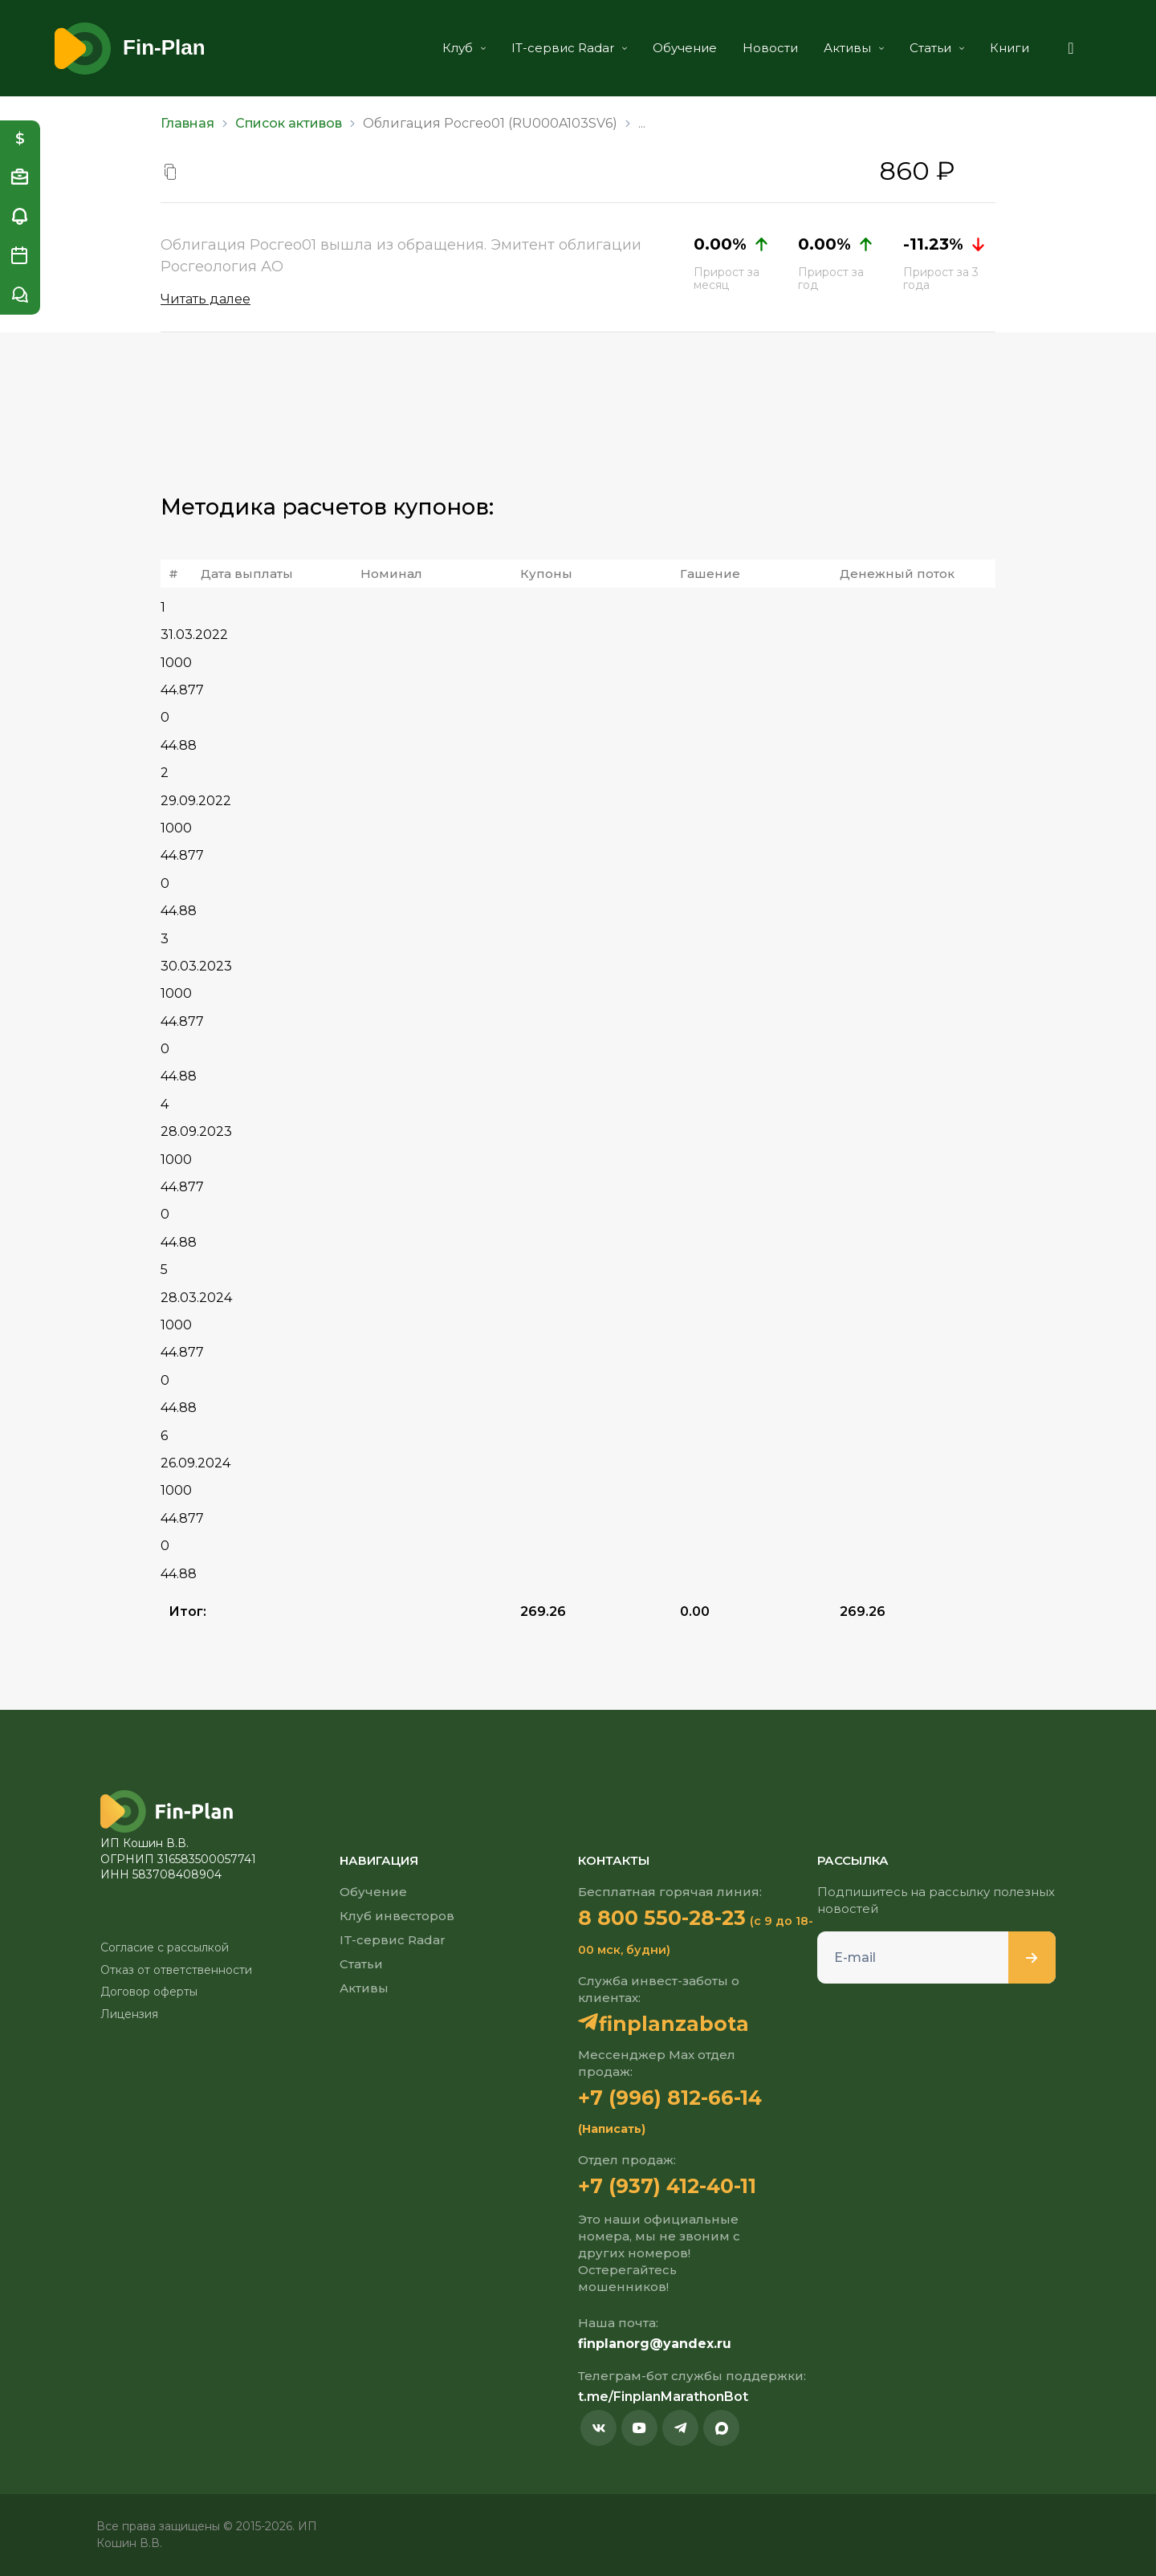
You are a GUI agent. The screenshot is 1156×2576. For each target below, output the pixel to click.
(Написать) (611, 2129)
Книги (1003, 47)
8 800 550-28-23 (662, 1918)
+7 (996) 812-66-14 (670, 2098)
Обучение (678, 47)
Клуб (457, 47)
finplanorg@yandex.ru (654, 2343)
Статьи (930, 47)
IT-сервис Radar (563, 47)
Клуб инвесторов (397, 1915)
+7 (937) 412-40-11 (668, 2186)
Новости (764, 47)
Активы (847, 47)
